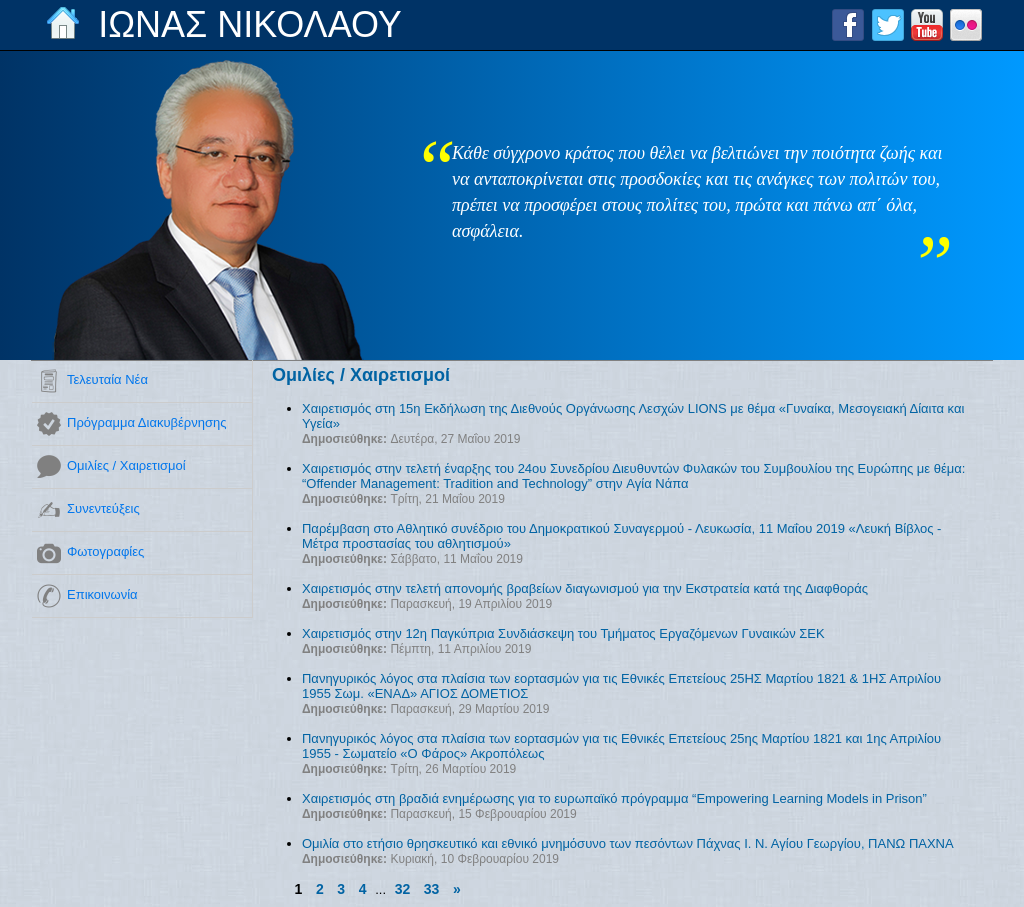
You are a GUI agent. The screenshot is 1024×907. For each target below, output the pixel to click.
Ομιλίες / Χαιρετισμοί (126, 465)
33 (432, 889)
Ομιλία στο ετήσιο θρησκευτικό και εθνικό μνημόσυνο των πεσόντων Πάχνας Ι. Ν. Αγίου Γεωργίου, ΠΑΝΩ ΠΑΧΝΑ (628, 843)
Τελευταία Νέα (107, 379)
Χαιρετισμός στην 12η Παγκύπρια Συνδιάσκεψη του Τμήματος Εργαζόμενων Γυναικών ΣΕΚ (563, 633)
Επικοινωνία (102, 594)
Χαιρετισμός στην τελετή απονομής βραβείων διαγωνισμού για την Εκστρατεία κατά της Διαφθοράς (585, 588)
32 (403, 889)
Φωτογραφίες (105, 551)
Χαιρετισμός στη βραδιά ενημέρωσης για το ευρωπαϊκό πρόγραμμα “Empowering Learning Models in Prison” (614, 798)
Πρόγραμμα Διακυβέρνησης (146, 422)
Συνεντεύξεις (103, 508)
